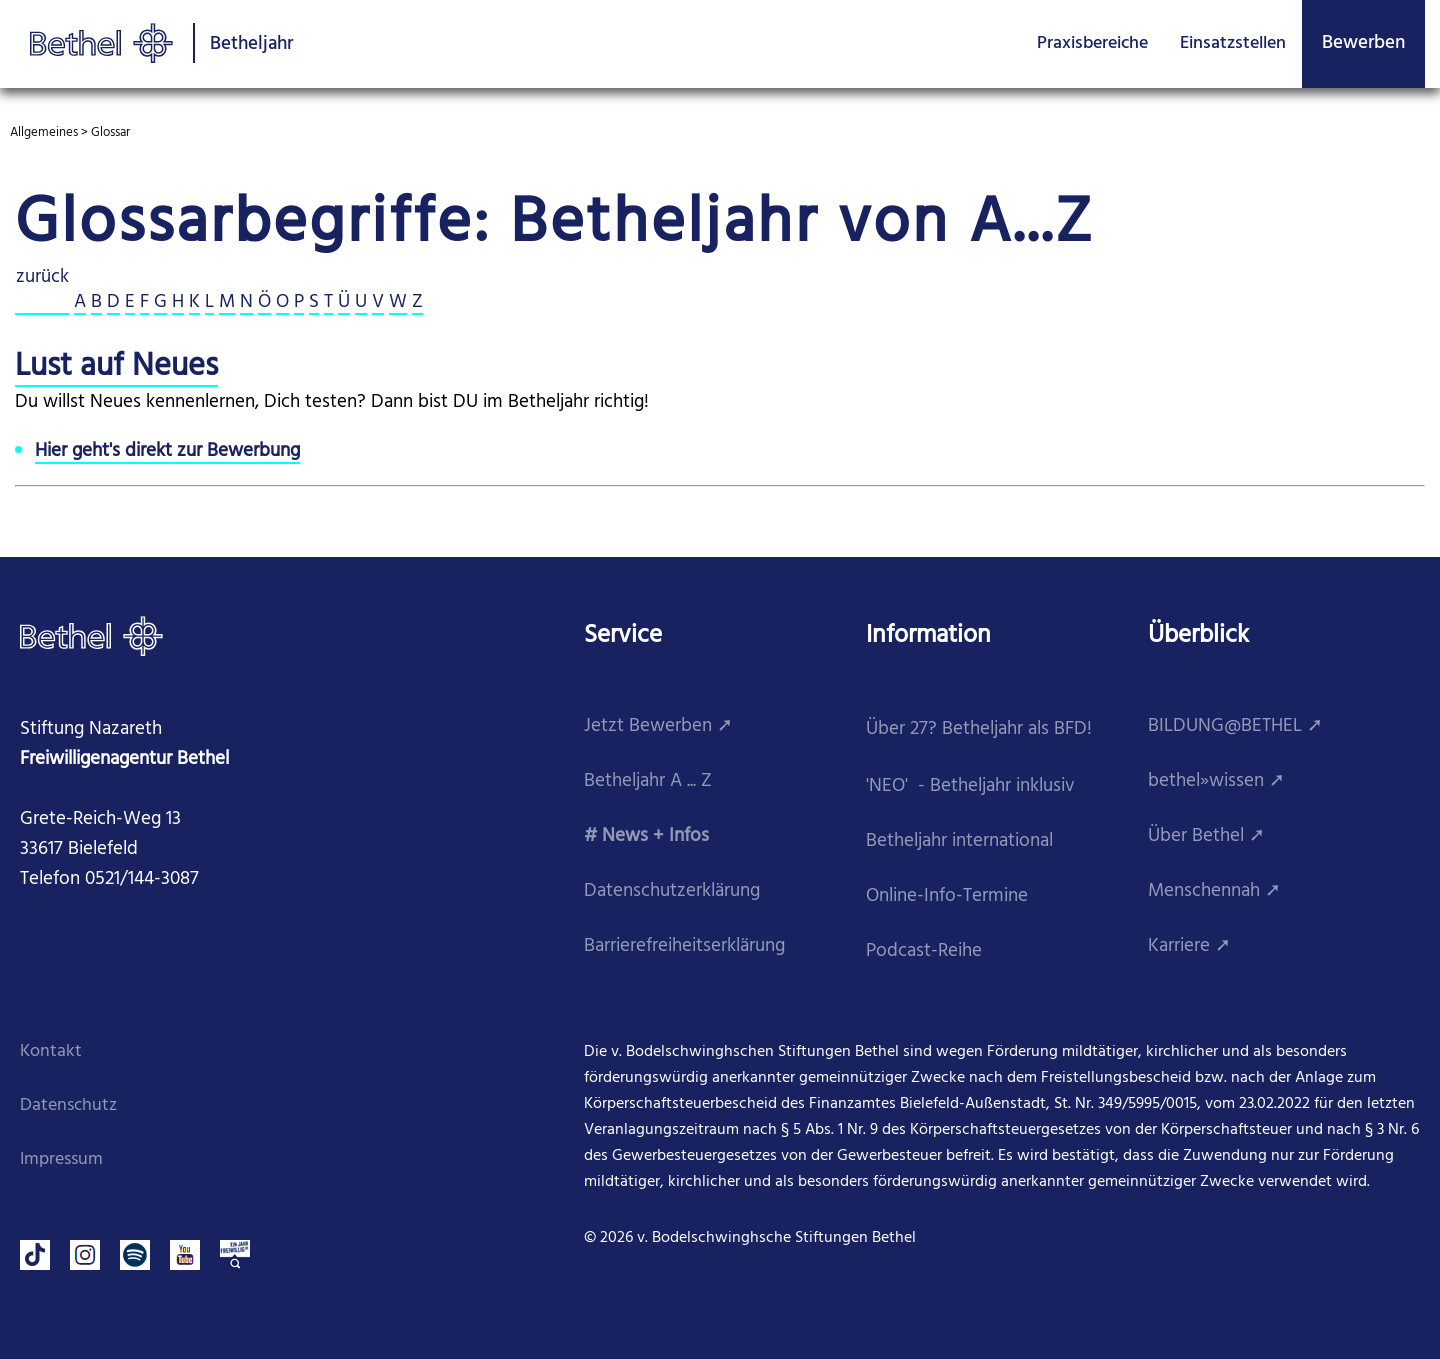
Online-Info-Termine (947, 896)
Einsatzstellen (1233, 43)
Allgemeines (44, 132)
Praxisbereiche (1092, 43)
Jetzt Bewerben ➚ (658, 726)
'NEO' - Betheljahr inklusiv (970, 786)
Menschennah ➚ (1214, 891)
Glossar (110, 132)
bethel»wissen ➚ (1216, 781)
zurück (42, 278)
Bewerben (1363, 43)
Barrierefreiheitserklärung (684, 946)
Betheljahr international (959, 841)
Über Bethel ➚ (1206, 836)
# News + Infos (646, 836)
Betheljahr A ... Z (648, 781)
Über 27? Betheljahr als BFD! (979, 729)
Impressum (61, 1159)
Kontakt (51, 1051)
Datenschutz (68, 1105)
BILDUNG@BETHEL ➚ (1235, 726)
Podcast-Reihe (924, 951)
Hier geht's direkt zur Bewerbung (167, 451)
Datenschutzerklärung (672, 891)
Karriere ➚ (1189, 946)
